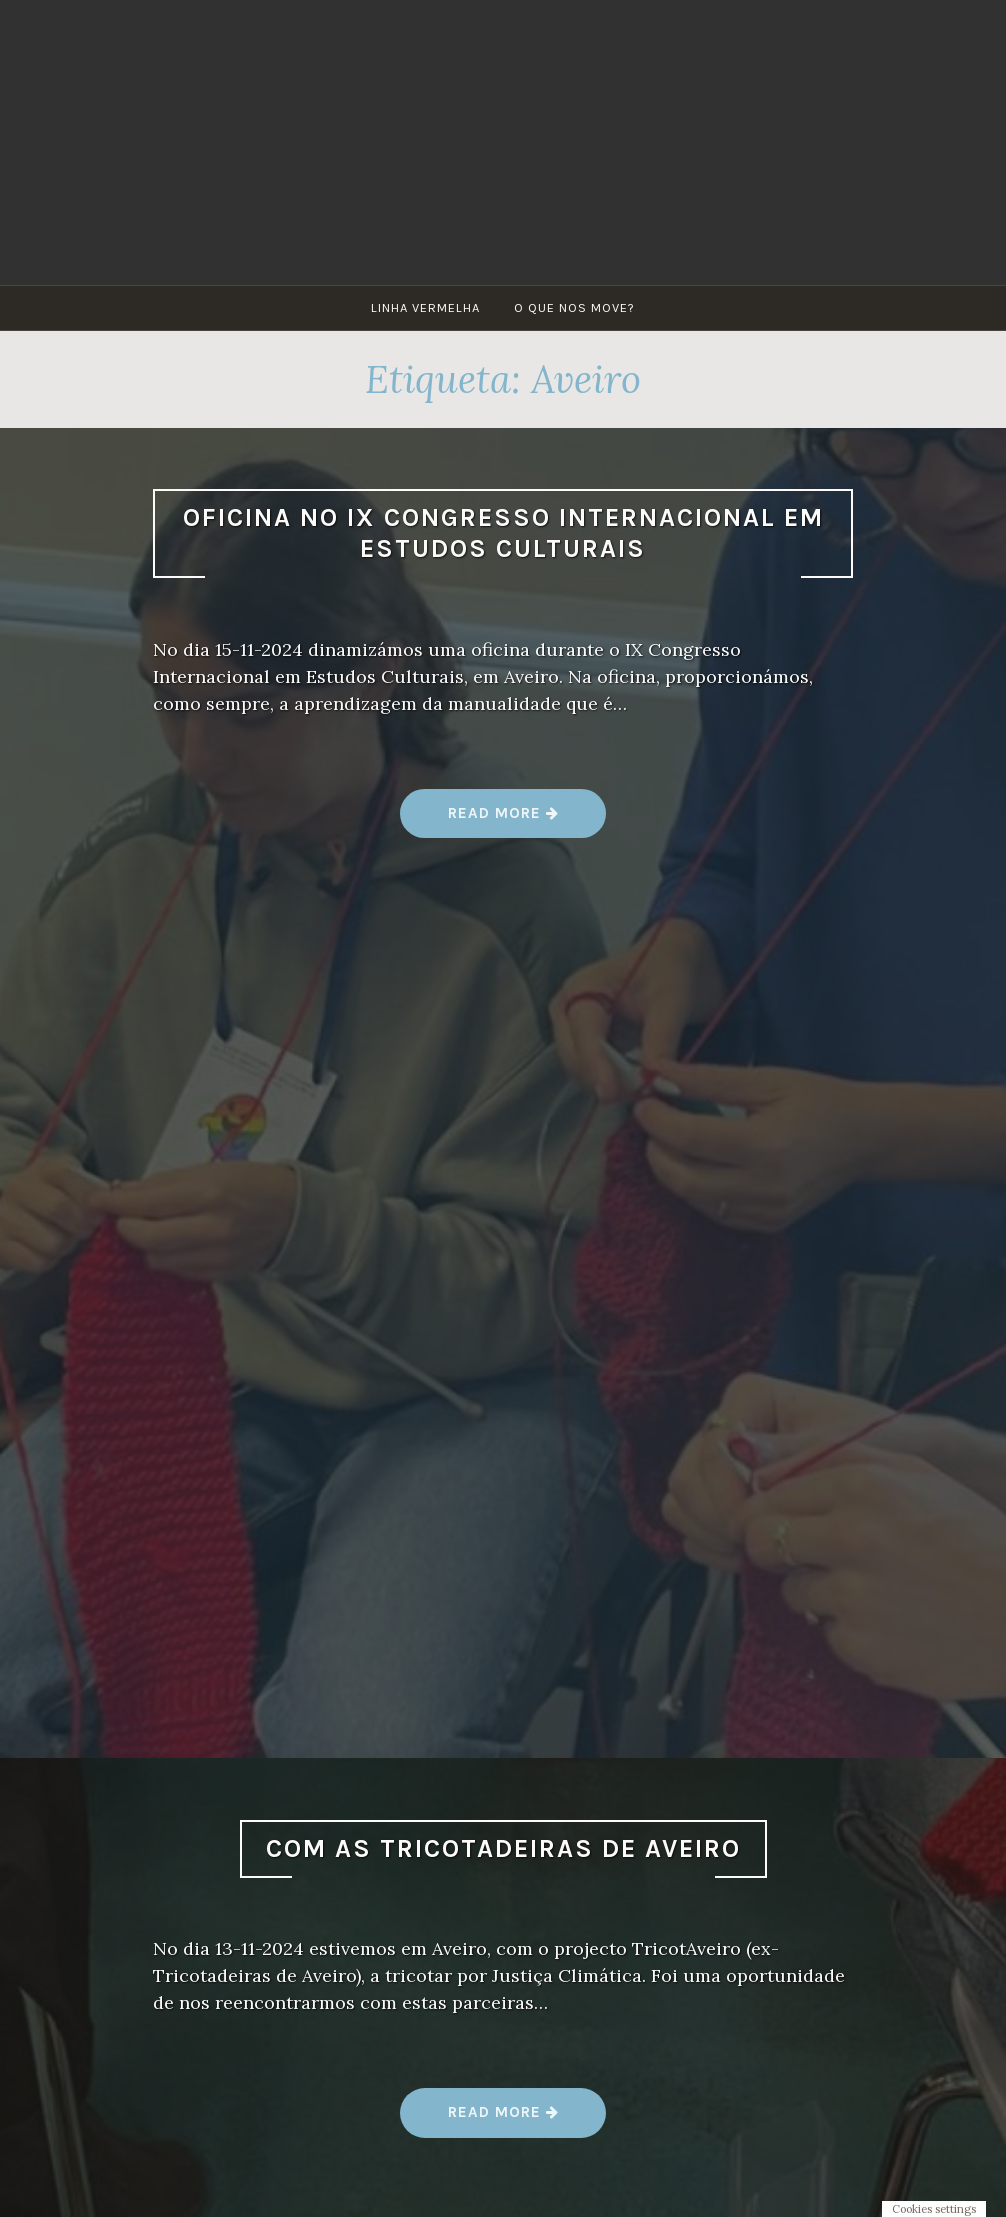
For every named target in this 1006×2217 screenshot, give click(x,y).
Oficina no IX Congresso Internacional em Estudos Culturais (503, 533)
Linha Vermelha (425, 307)
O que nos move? (574, 307)
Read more (503, 820)
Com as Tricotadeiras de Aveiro (503, 1848)
